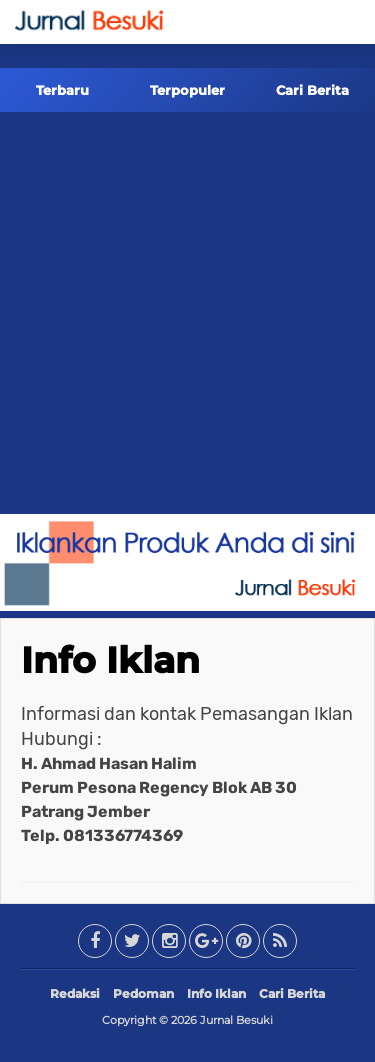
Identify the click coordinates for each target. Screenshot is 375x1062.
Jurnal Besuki (236, 1020)
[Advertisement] (187, 316)
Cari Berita (312, 90)
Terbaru (62, 90)
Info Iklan (110, 660)
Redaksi (75, 993)
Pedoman (143, 993)
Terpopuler (187, 90)
